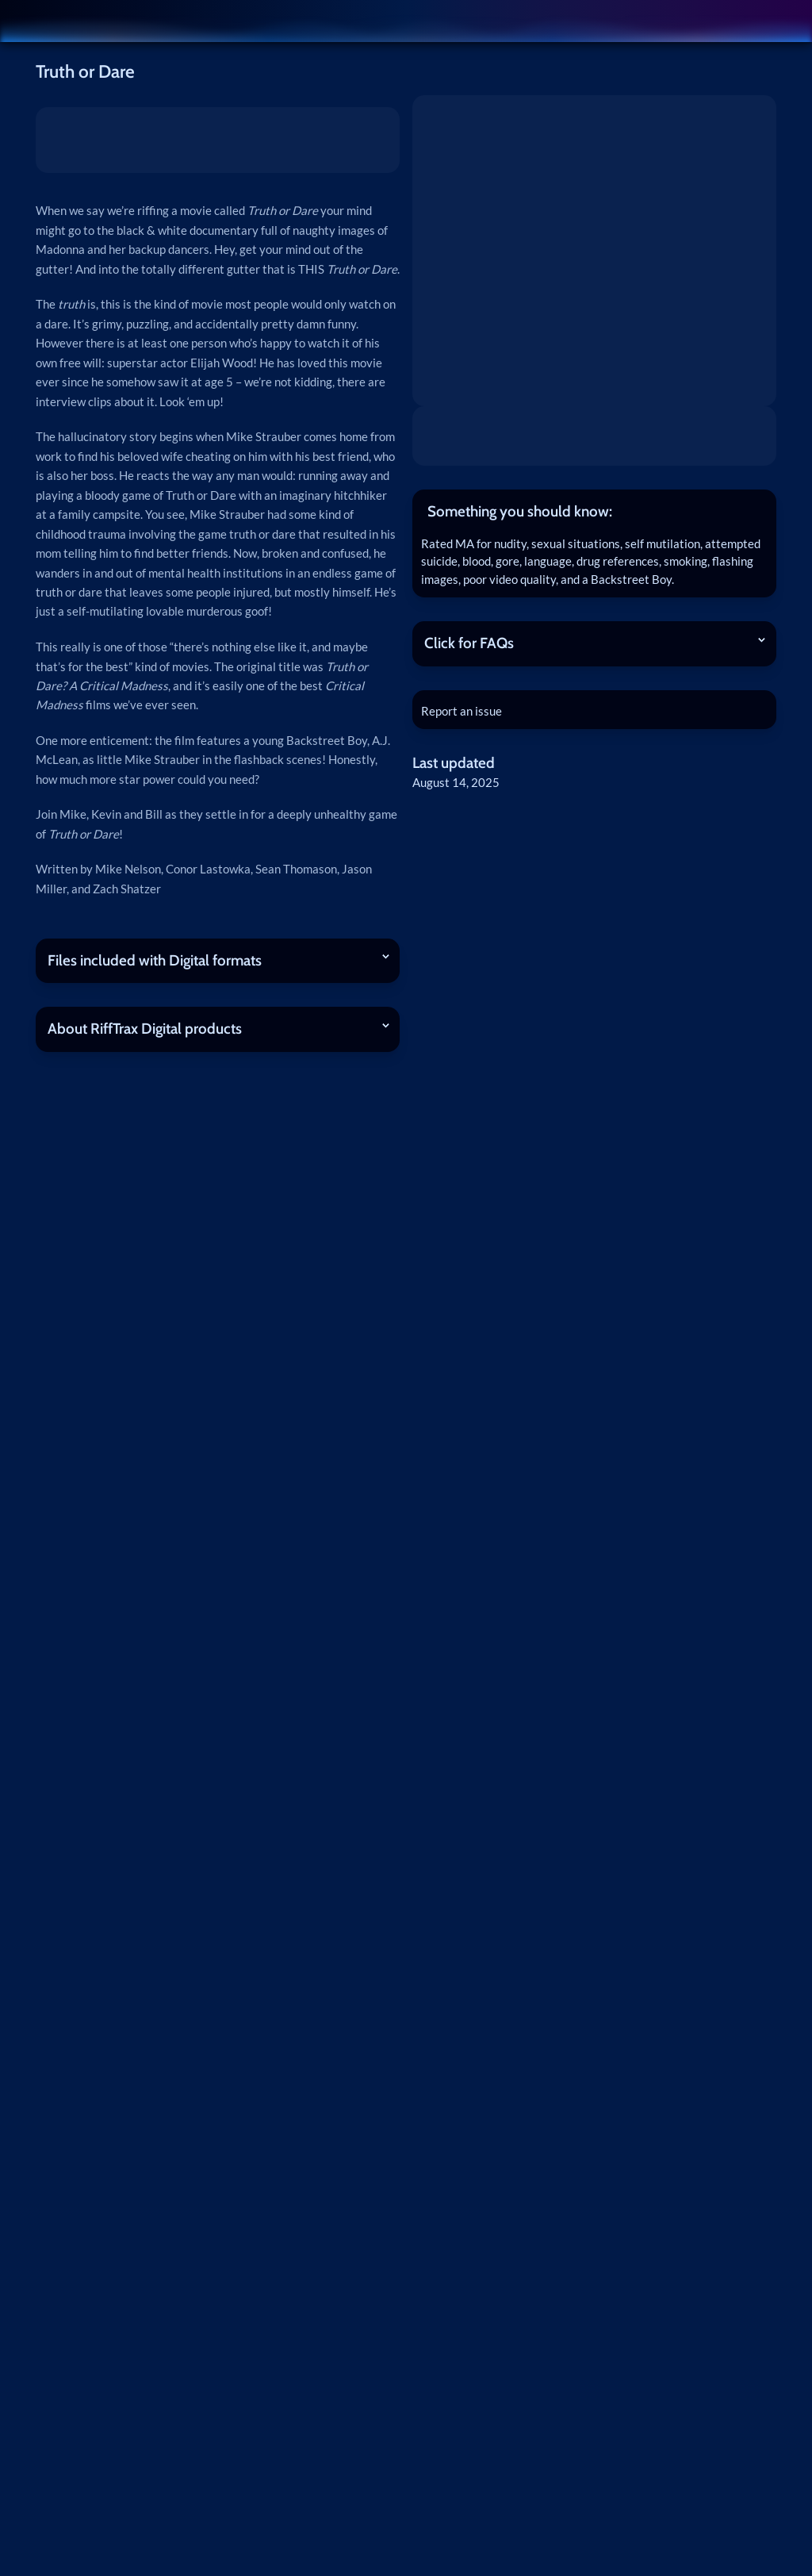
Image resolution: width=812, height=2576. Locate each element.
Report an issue (464, 713)
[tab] (594, 511)
